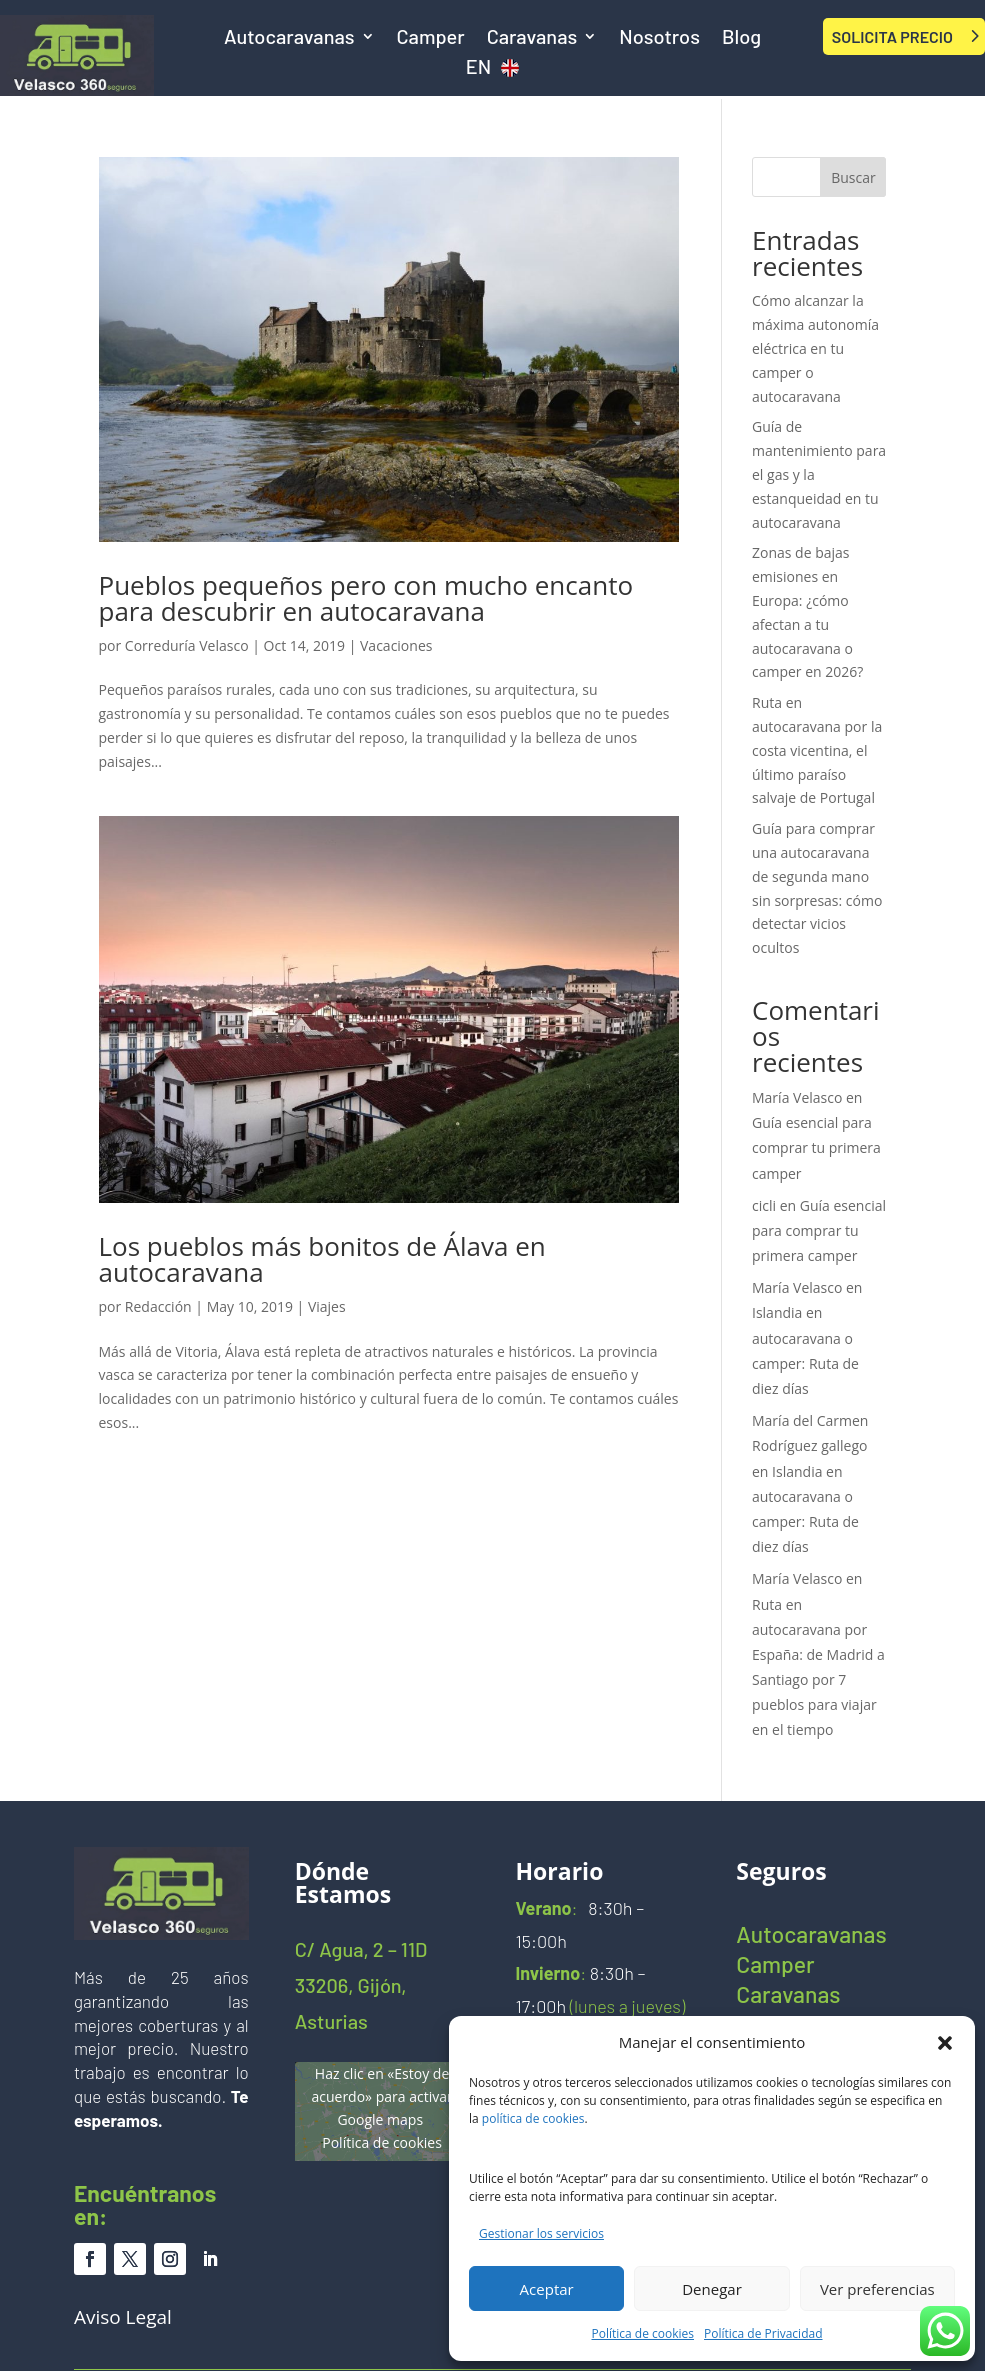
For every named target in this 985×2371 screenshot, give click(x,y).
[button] (945, 2043)
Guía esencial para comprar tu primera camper (816, 1147)
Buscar (853, 177)
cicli (764, 1205)
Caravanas (532, 38)
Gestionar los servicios (541, 2233)
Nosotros (659, 38)
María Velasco (797, 1097)
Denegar (712, 2289)
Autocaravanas (289, 38)
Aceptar (547, 2289)
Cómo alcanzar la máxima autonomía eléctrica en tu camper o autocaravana (815, 348)
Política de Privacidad (763, 2333)
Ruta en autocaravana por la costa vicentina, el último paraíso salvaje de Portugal (817, 750)
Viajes (327, 1306)
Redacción (158, 1306)
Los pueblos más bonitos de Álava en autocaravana (322, 1259)
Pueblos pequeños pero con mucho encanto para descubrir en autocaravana (366, 598)
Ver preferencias (877, 2289)
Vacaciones (396, 645)
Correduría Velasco (187, 645)
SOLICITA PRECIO (892, 36)
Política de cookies (643, 2333)
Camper (431, 38)
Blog (741, 38)
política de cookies (533, 2118)
